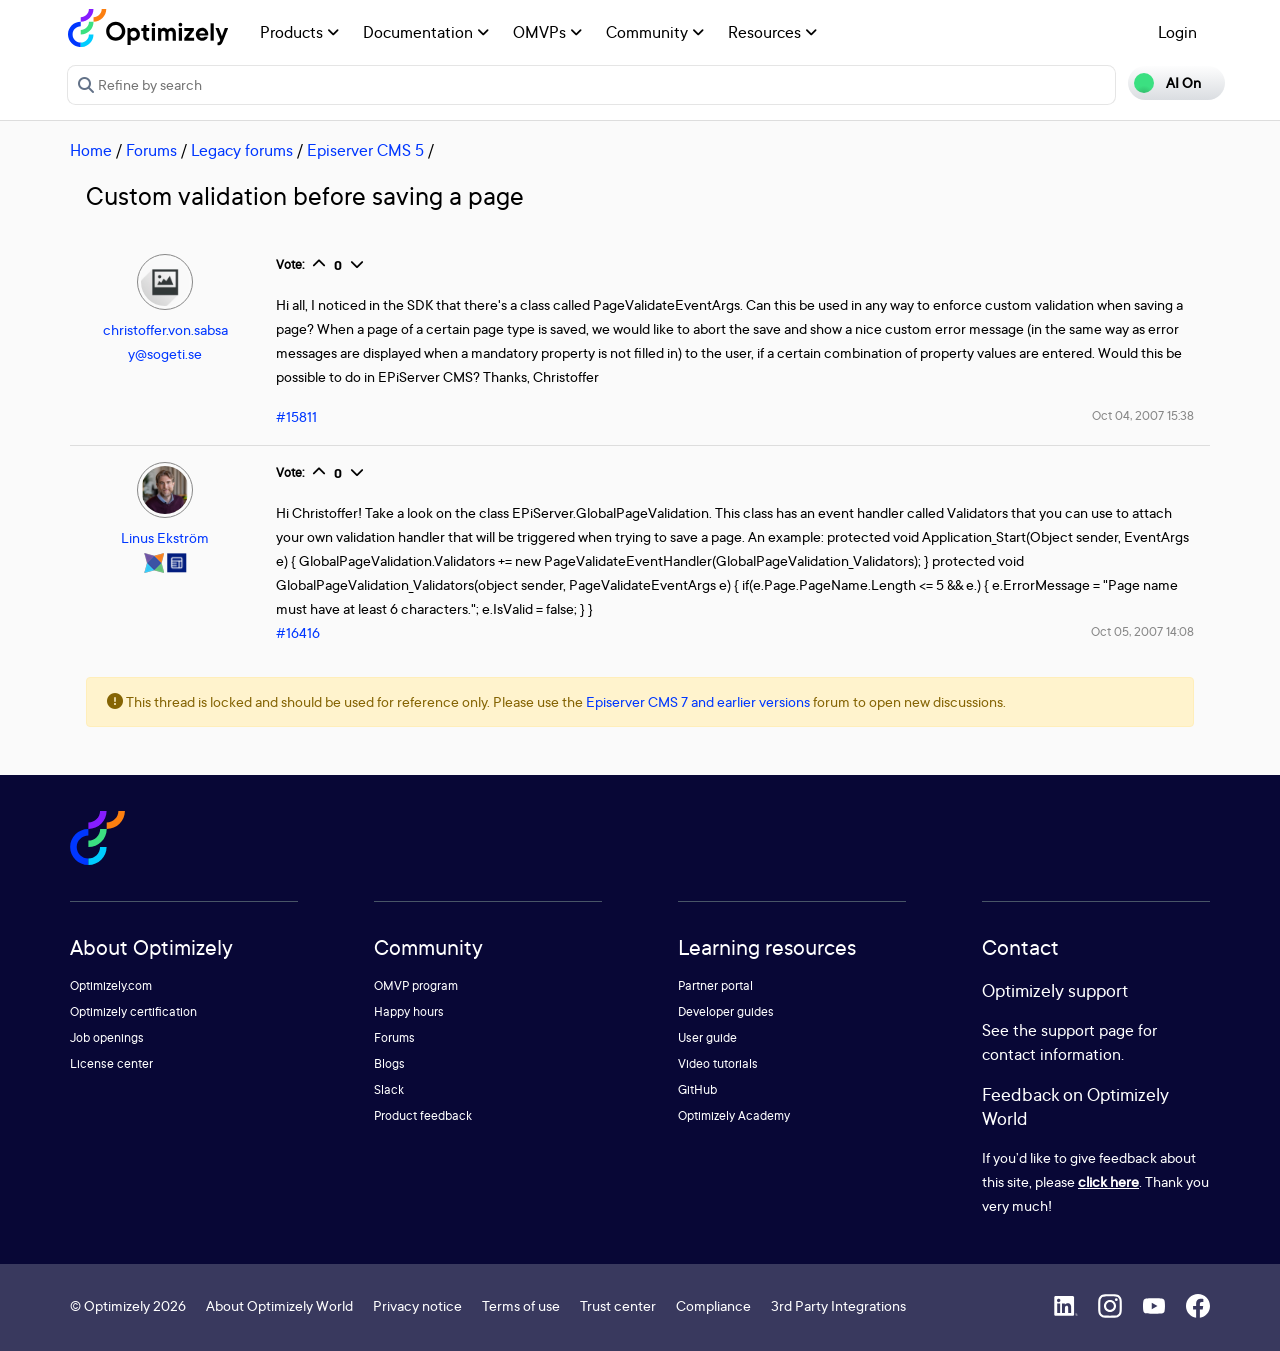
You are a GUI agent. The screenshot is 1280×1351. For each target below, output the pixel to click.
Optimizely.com (111, 985)
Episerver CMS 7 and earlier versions (698, 701)
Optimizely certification (133, 1011)
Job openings (107, 1037)
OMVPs (547, 32)
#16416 (298, 632)
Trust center (618, 1305)
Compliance (713, 1305)
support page (1087, 1030)
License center (111, 1063)
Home (91, 150)
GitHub (697, 1089)
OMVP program (416, 985)
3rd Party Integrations (838, 1305)
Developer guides (726, 1011)
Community (655, 32)
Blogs (389, 1063)
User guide (707, 1037)
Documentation (426, 32)
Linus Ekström (165, 537)
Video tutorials (718, 1063)
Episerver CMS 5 (365, 150)
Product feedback (423, 1115)
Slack (389, 1089)
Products (299, 32)
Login (1177, 32)
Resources (772, 32)
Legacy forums (242, 150)
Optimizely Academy (734, 1115)
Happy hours (409, 1011)
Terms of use (521, 1305)
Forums (151, 150)
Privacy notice (417, 1305)
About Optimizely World (279, 1305)
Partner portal (715, 985)
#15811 (296, 416)
